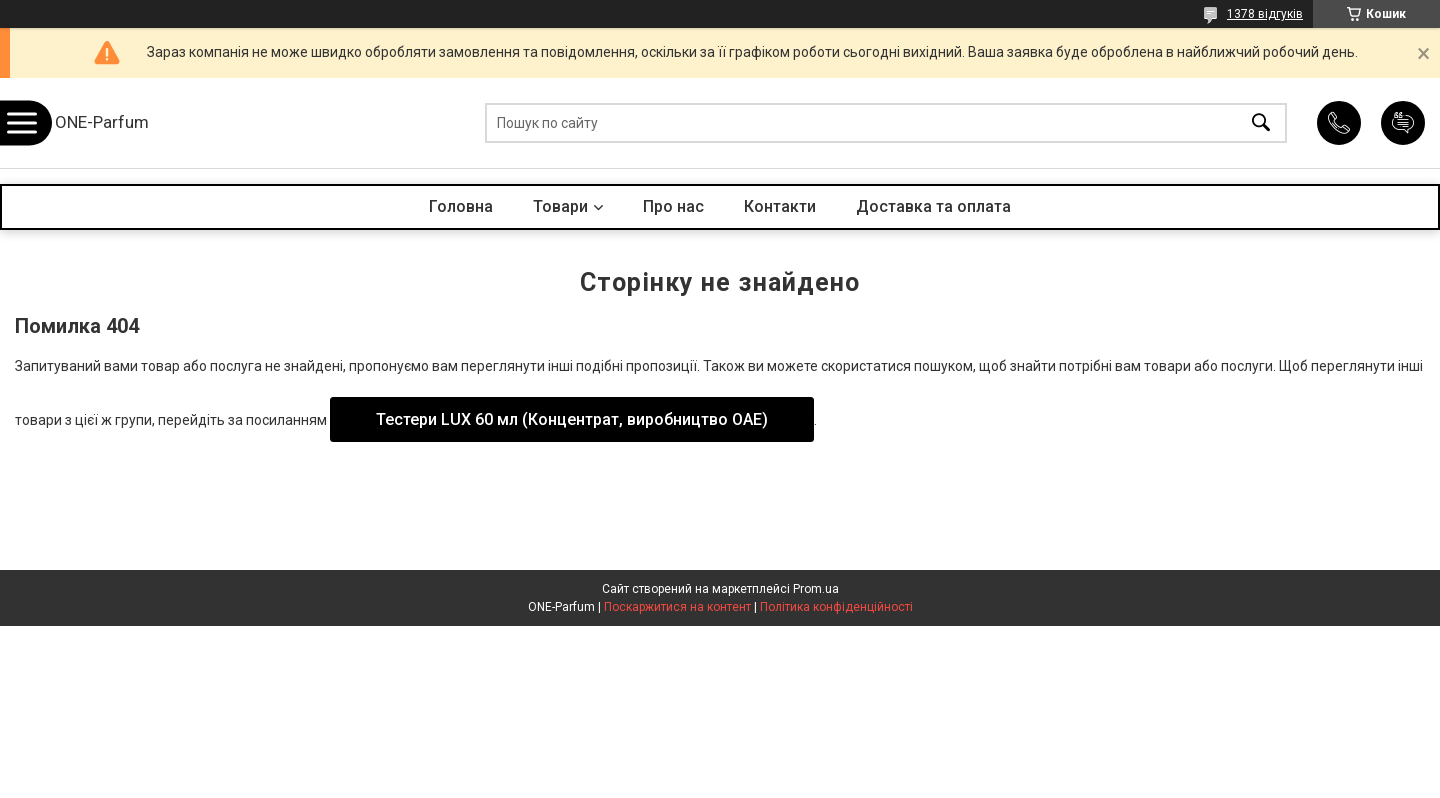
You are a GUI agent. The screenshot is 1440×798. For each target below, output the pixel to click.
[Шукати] (1261, 123)
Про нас (673, 206)
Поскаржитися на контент (677, 607)
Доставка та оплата (933, 206)
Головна (461, 206)
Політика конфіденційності (836, 607)
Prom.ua (816, 589)
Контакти (780, 206)
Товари (560, 206)
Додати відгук (1403, 123)
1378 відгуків (1265, 14)
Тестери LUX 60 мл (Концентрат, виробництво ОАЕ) (572, 419)
